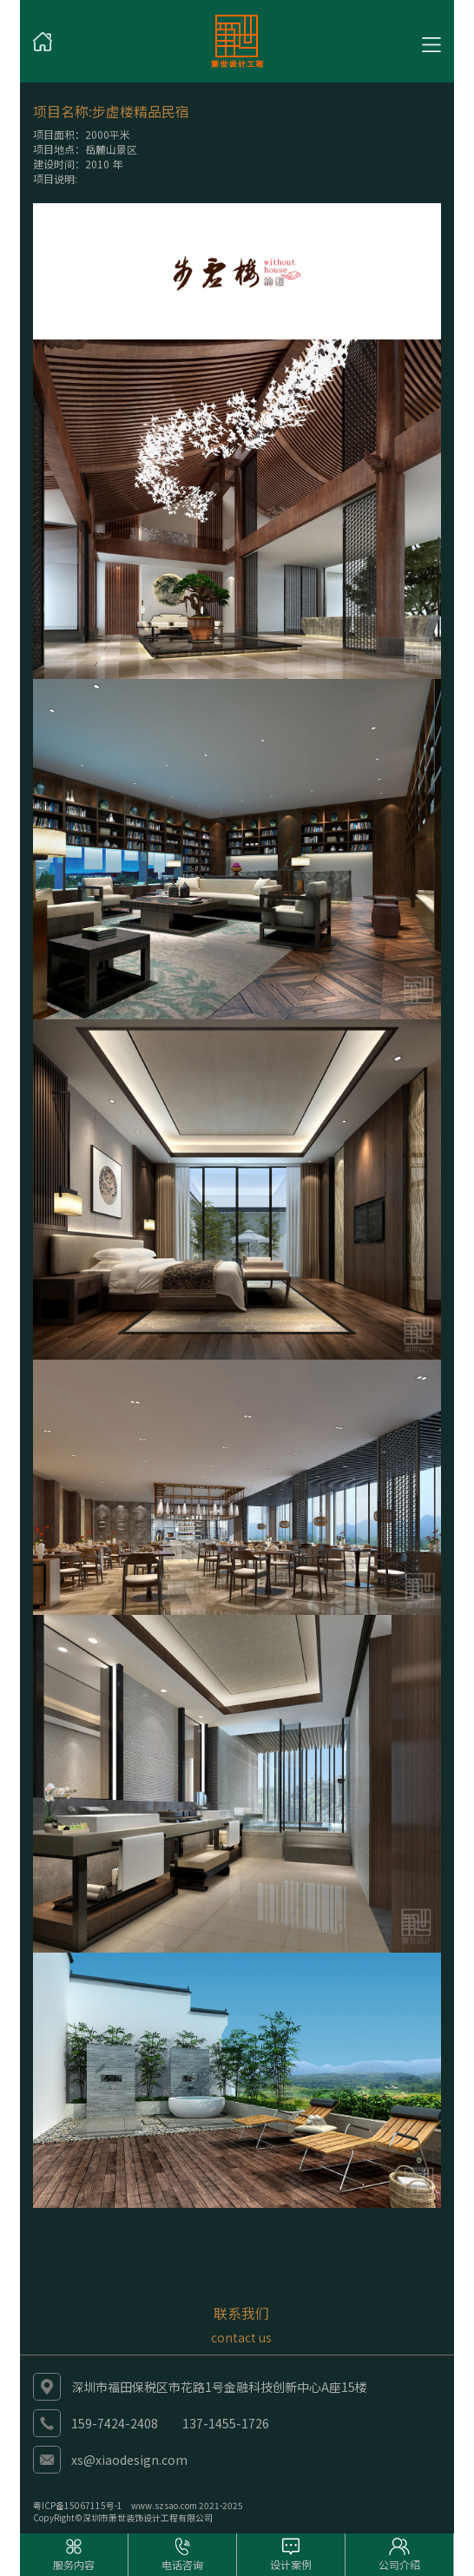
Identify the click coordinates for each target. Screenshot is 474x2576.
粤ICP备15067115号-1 (77, 2505)
